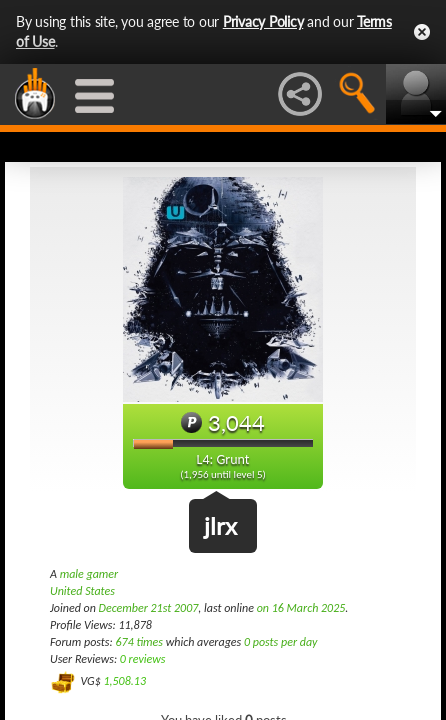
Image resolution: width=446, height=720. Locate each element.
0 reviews (143, 659)
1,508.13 (124, 681)
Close (422, 32)
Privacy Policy (263, 21)
